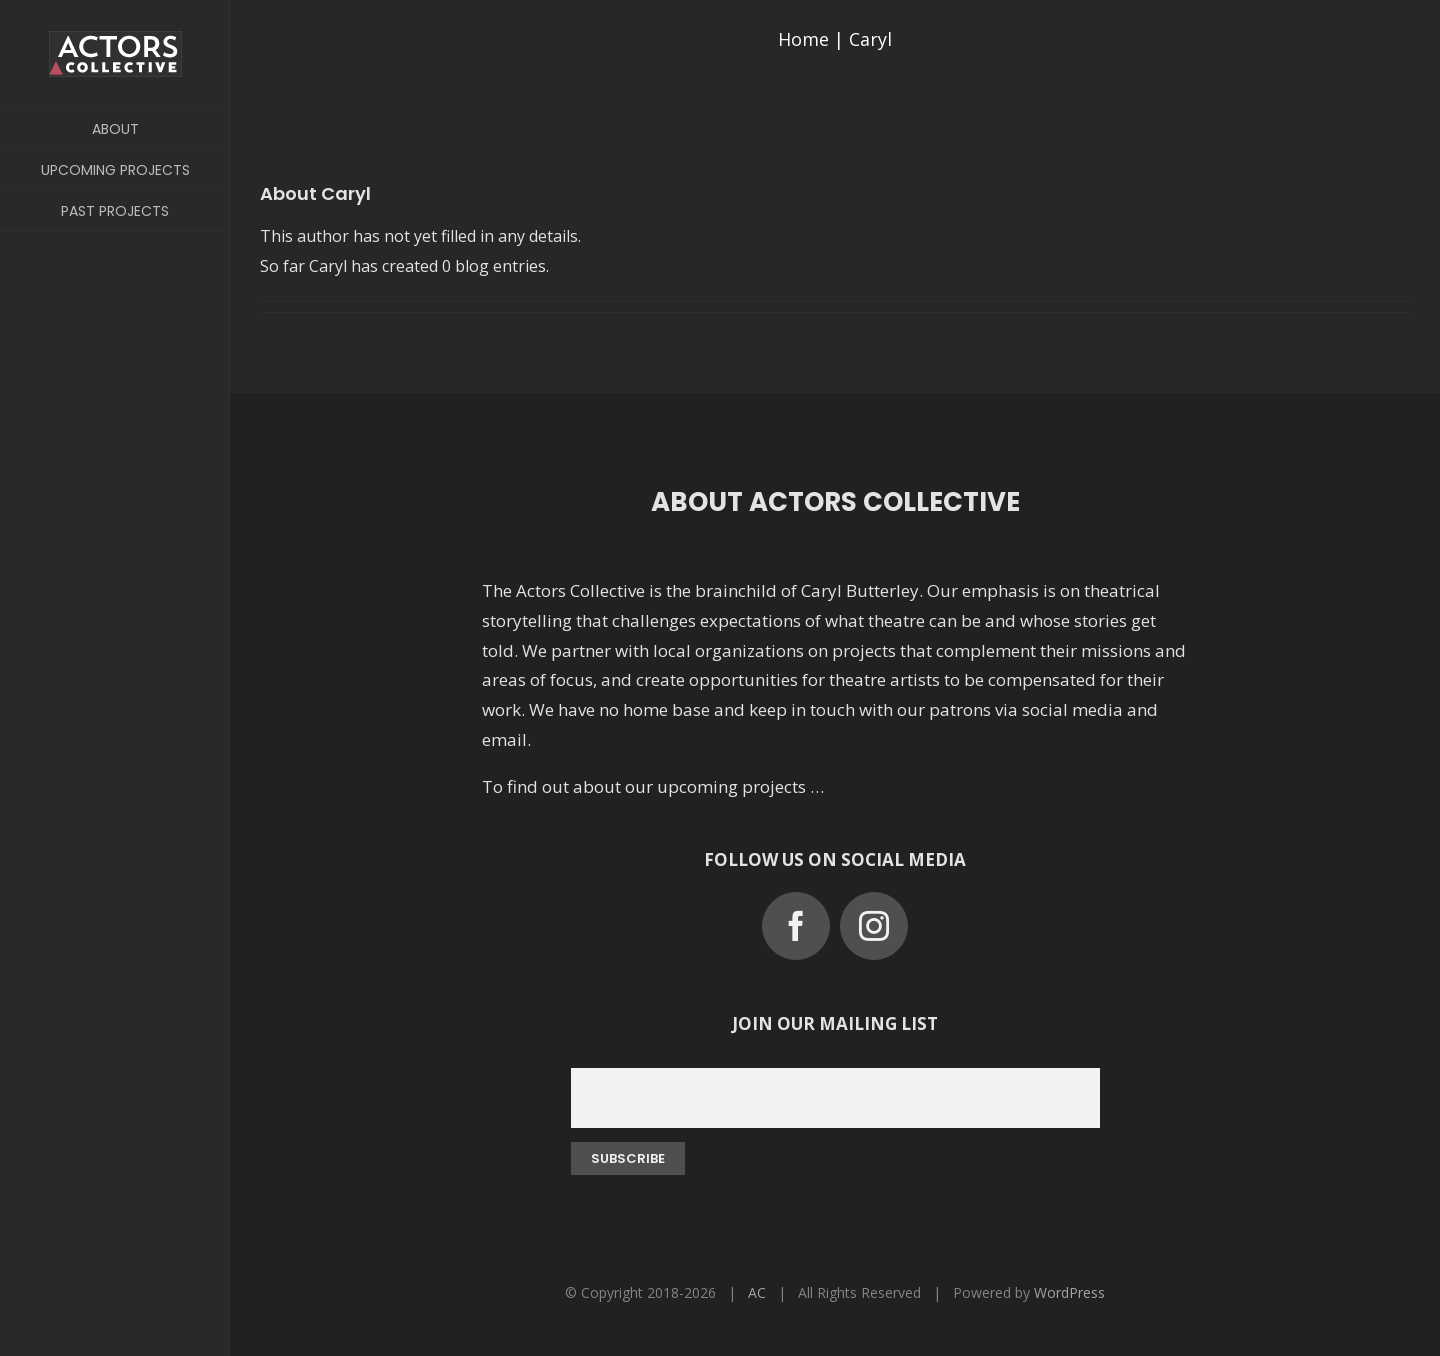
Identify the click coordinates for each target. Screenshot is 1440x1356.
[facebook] (796, 926)
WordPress (1069, 1292)
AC (757, 1292)
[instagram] (874, 926)
